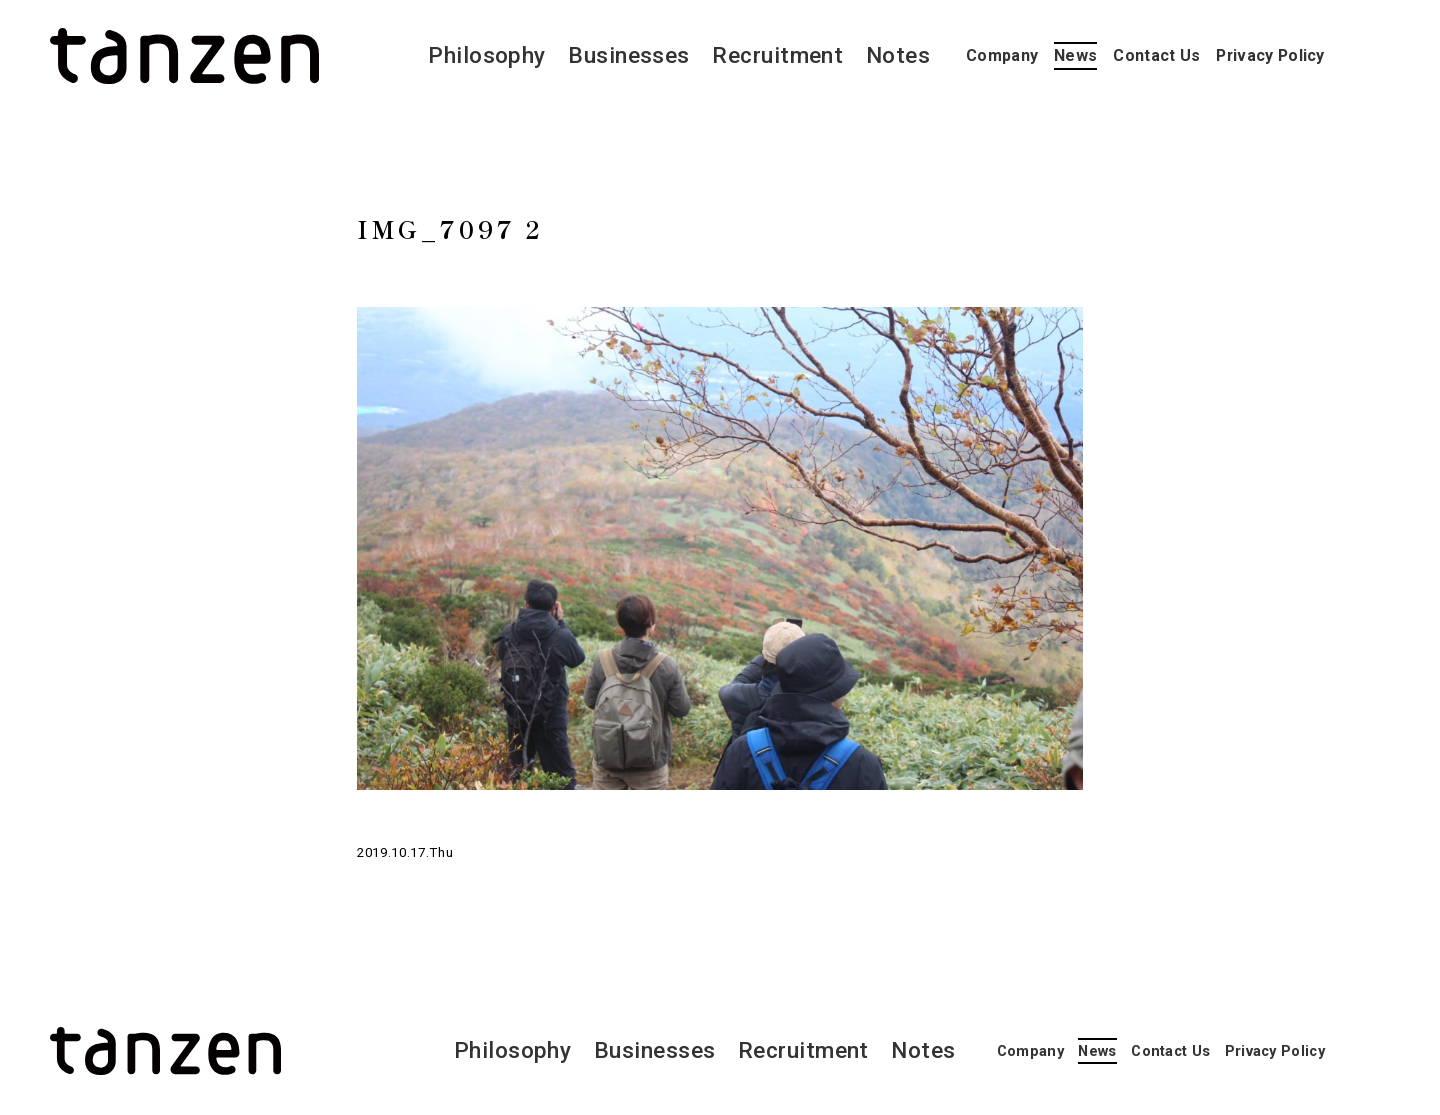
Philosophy (487, 55)
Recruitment (777, 55)
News (1075, 55)
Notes (898, 55)
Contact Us (1156, 55)
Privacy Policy (1270, 55)
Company (1002, 55)
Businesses (629, 55)
